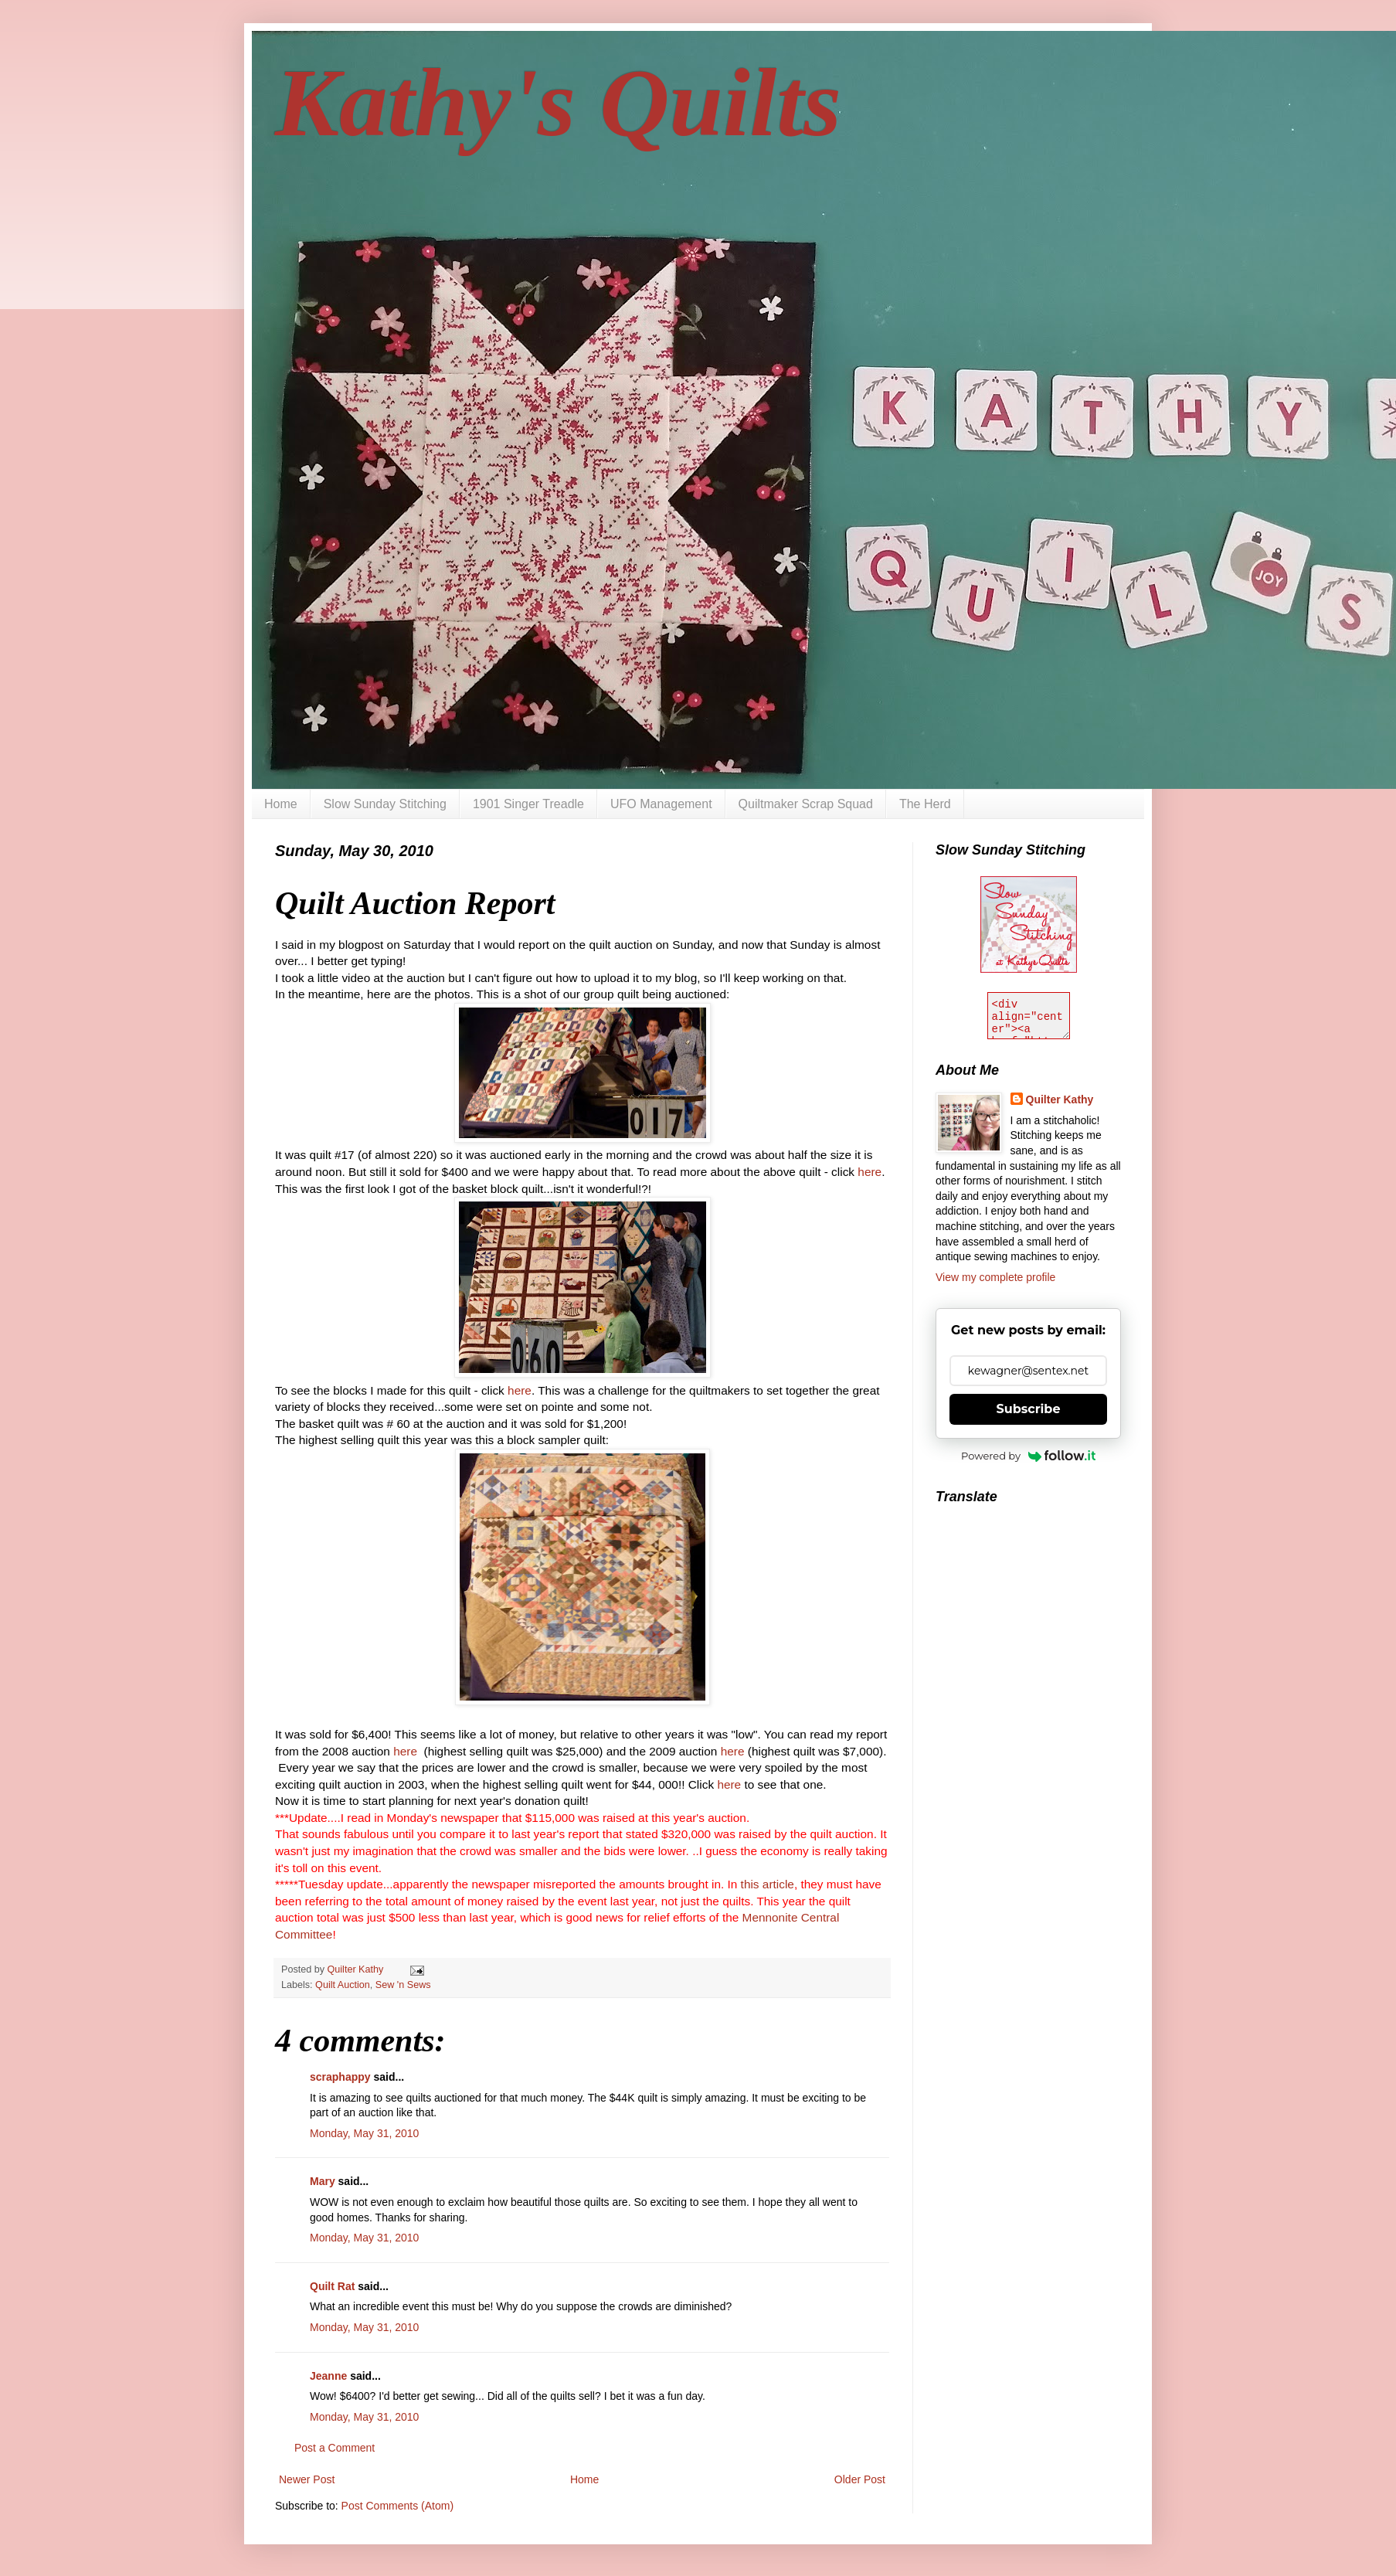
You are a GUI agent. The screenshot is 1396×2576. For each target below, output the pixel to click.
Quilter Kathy (1060, 1099)
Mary (322, 2181)
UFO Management (661, 804)
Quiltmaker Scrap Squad (806, 804)
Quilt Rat (332, 2286)
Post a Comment (334, 2448)
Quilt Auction (342, 1985)
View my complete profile (995, 1277)
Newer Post (307, 2479)
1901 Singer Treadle (528, 804)
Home (280, 804)
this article (767, 1884)
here (869, 1171)
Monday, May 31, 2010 (364, 2133)
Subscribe (1029, 1409)
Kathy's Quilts (558, 102)
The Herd (925, 804)
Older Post (859, 2479)
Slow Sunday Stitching (385, 804)
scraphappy (340, 2077)
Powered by (1028, 1455)
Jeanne (328, 2376)
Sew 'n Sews (403, 1985)
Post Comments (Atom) (397, 2506)
